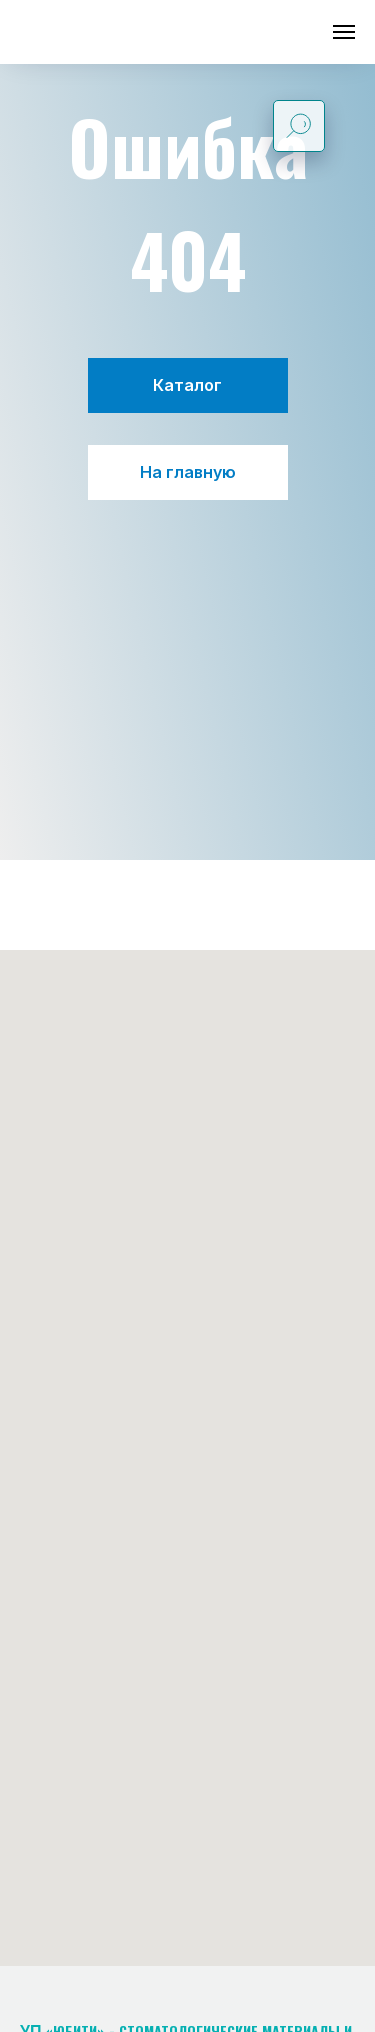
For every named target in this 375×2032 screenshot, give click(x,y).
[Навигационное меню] (344, 32)
